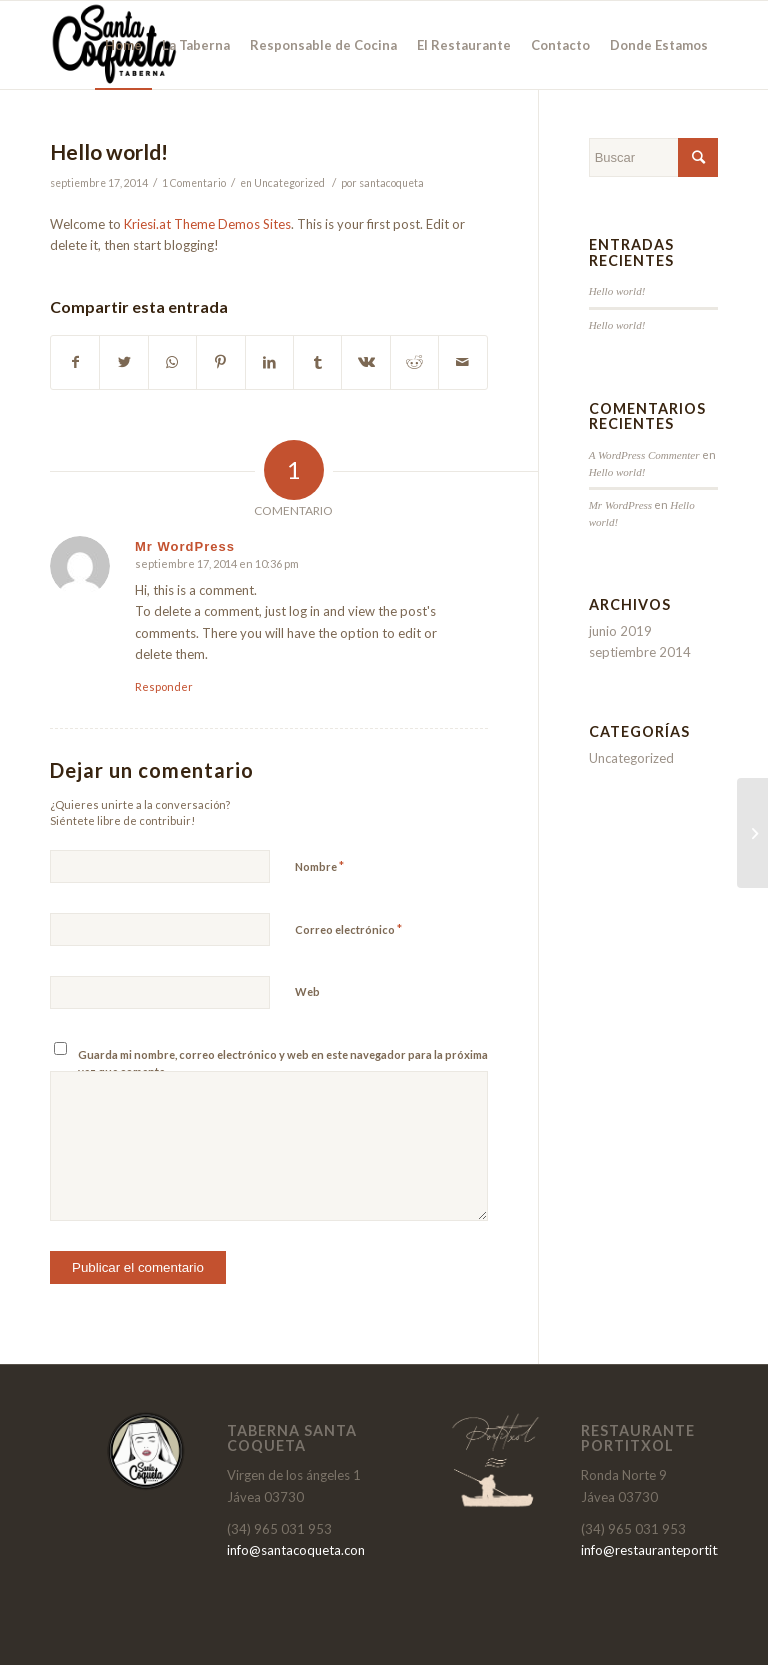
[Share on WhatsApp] (172, 362)
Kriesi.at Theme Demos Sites (207, 224)
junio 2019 (620, 631)
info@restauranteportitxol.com (672, 1550)
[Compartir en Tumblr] (317, 362)
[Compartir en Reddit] (414, 362)
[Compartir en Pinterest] (220, 362)
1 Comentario (194, 183)
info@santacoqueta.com (298, 1550)
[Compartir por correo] (463, 362)
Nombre (319, 866)
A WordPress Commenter (644, 455)
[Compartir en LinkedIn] (269, 362)
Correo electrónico (348, 929)
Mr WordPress (621, 505)
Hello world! (109, 151)
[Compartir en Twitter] (123, 362)
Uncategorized (289, 183)
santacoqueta (391, 183)
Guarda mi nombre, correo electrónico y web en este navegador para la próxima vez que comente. (283, 1063)
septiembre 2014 (640, 652)
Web (307, 991)
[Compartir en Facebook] (75, 362)
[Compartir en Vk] (365, 362)
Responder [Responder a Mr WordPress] (164, 686)
